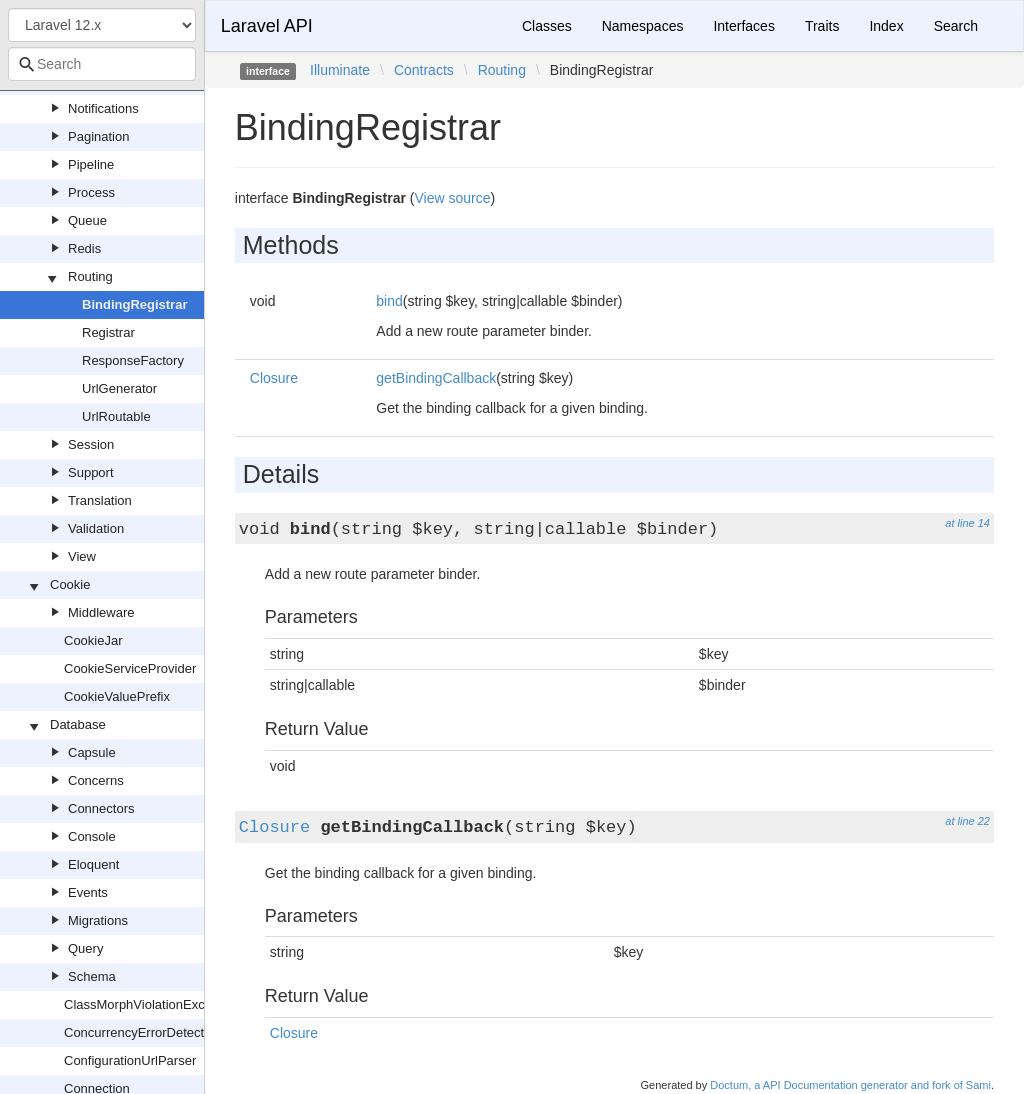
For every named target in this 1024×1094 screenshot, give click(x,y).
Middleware (101, 612)
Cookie (70, 584)
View (82, 556)
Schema (92, 976)
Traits (822, 26)
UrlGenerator (119, 388)
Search (956, 26)
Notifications (103, 108)
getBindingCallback (436, 378)
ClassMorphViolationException (152, 1004)
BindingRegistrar (134, 304)
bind (389, 301)
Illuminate (340, 70)
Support (91, 472)
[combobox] (102, 64)
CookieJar (93, 640)
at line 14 (967, 523)
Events (88, 892)
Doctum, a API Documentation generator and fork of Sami (850, 1085)
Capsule (92, 752)
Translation (100, 500)
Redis (84, 248)
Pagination (98, 136)
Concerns (96, 780)
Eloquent (93, 864)
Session (91, 444)
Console (92, 836)
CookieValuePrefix (117, 696)
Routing (90, 276)
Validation (96, 528)
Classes (547, 26)
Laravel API (267, 26)
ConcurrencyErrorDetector (140, 1032)
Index (886, 26)
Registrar (108, 332)
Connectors (101, 808)
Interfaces (743, 26)
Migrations (98, 920)
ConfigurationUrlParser (130, 1060)
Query (85, 948)
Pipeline (91, 164)
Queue (87, 220)
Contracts (424, 70)
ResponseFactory (133, 360)
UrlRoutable (116, 416)
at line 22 (967, 821)
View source (453, 198)
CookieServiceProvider (130, 668)
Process (91, 192)
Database (78, 724)
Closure (274, 378)
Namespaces (643, 26)
